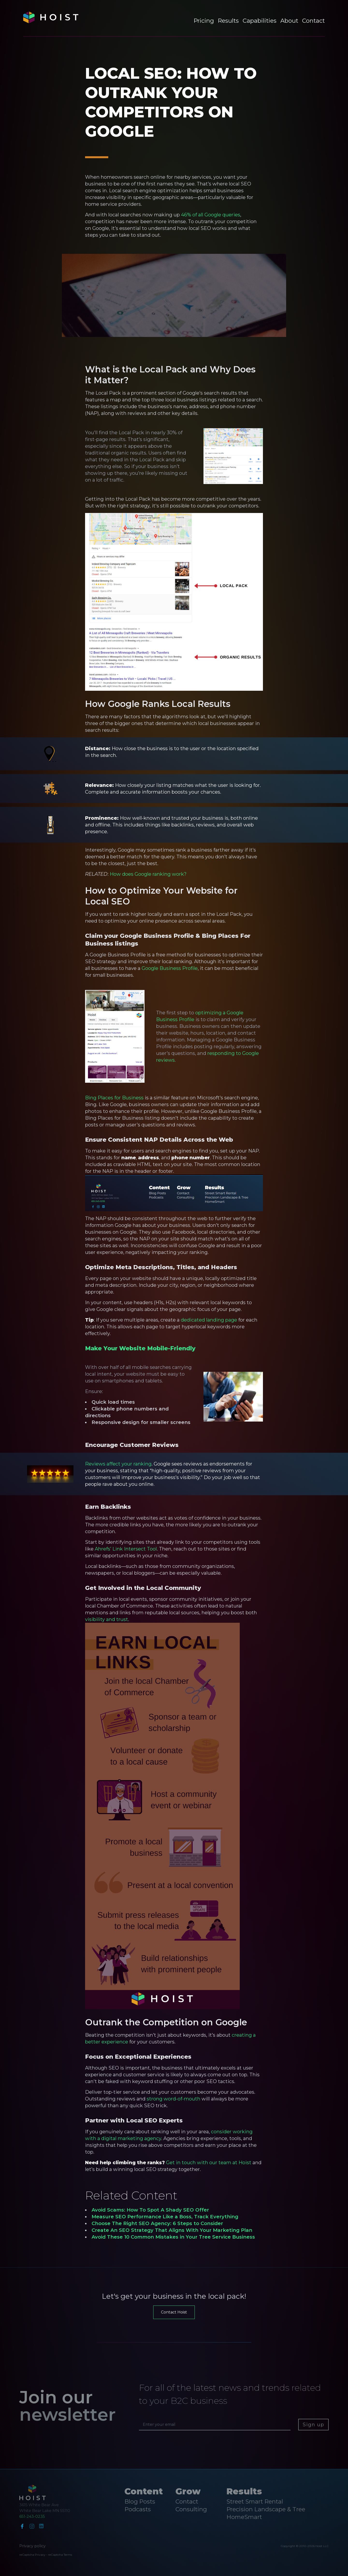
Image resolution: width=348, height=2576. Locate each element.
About (289, 20)
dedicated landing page (209, 1320)
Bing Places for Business (114, 1098)
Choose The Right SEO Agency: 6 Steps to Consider (157, 2223)
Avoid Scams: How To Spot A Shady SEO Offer (150, 2210)
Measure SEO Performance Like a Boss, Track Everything (165, 2217)
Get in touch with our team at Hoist (208, 2162)
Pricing (204, 20)
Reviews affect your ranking (118, 1464)
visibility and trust (106, 1619)
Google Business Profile (170, 968)
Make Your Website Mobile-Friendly (140, 1348)
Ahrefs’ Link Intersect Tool (126, 1549)
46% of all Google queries (210, 215)
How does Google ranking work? (148, 874)
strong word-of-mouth (173, 2099)
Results (228, 20)
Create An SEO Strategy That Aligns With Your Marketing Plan (172, 2230)
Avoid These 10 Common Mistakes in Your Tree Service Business (173, 2237)
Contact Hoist (174, 2312)
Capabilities (259, 20)
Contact (313, 20)
